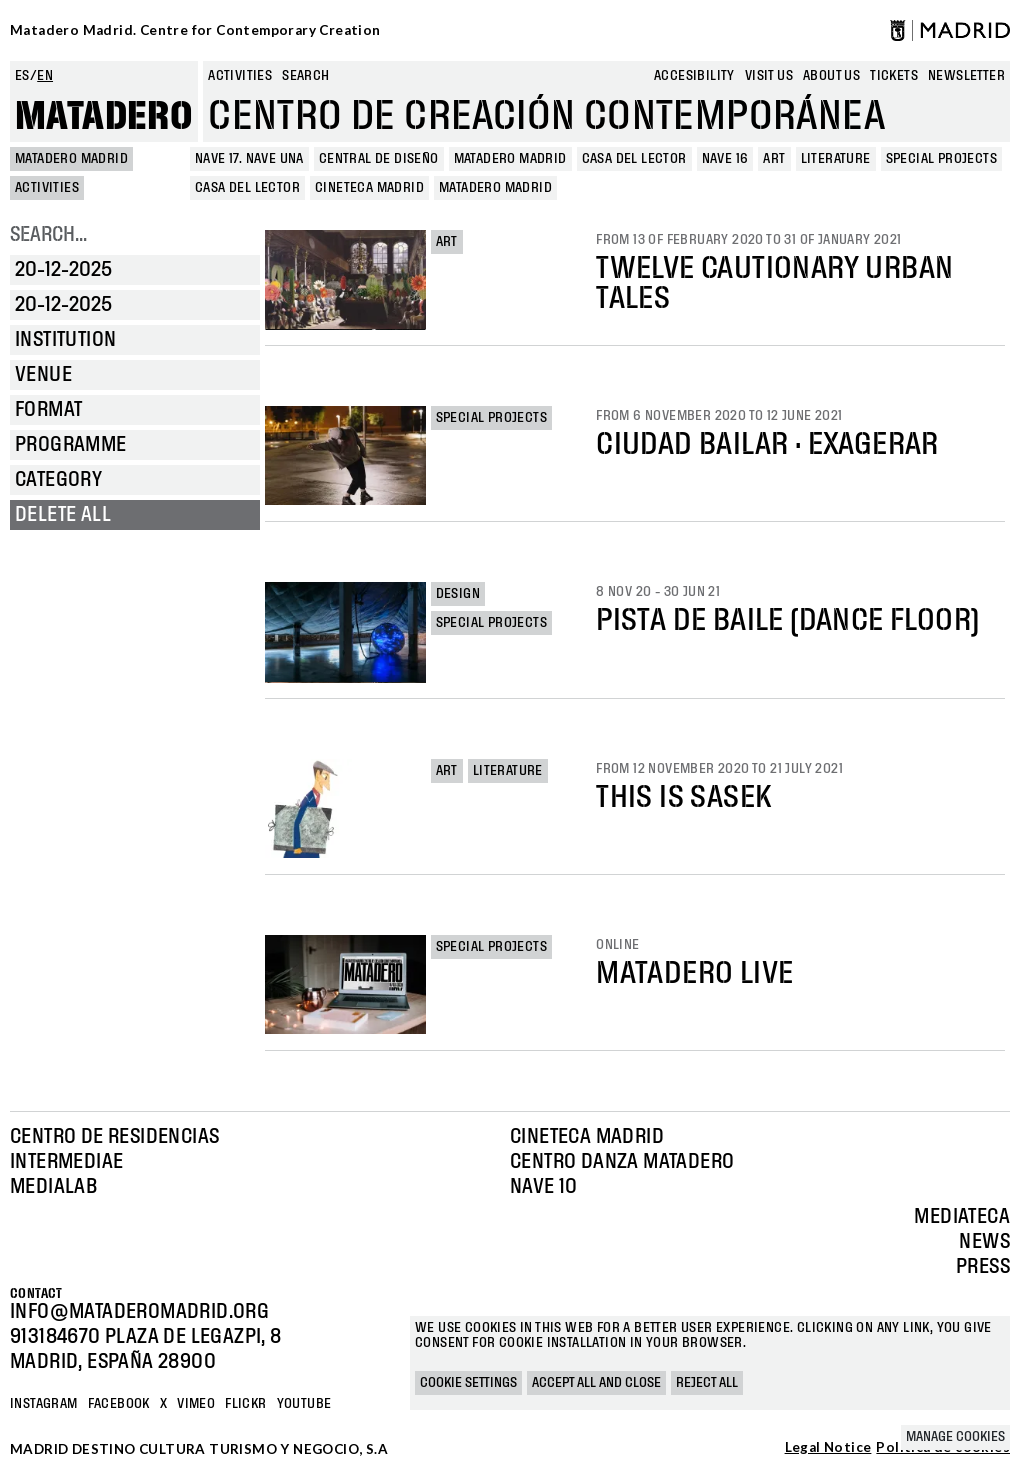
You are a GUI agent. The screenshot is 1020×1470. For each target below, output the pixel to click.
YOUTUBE (304, 1404)
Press (983, 1267)
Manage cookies (955, 1437)
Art (447, 242)
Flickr (245, 1404)
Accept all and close (596, 1383)
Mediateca (962, 1217)
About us (831, 76)
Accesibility (694, 76)
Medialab (53, 1187)
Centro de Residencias (114, 1137)
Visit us (769, 76)
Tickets (894, 76)
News (984, 1242)
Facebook (119, 1404)
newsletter (966, 76)
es (22, 76)
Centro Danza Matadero (622, 1162)
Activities (240, 76)
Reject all (707, 1383)
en (45, 76)
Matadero (104, 117)
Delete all (63, 515)
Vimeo (196, 1404)
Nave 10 (544, 1187)
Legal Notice (828, 1448)
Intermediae (66, 1162)
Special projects (491, 418)
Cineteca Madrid (587, 1137)
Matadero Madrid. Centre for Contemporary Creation (195, 30)
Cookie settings (468, 1383)
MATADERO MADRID (71, 159)
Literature (508, 771)
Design (458, 594)
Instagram (44, 1404)
